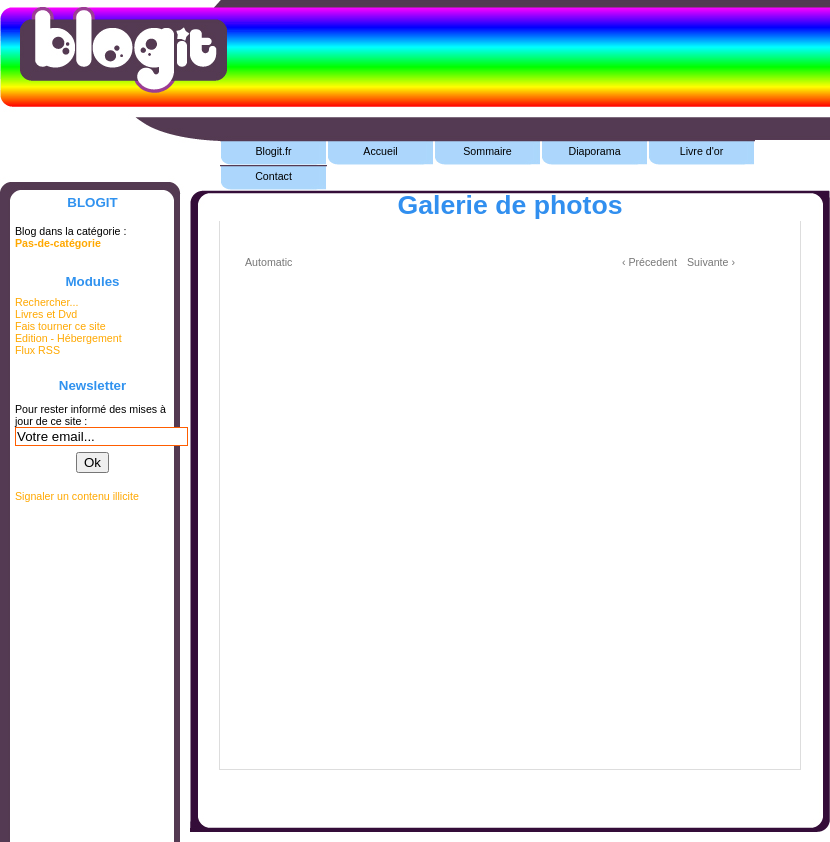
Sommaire (487, 151)
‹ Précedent (649, 262)
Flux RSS (37, 350)
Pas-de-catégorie (58, 243)
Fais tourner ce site (60, 326)
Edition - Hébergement (68, 338)
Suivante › (711, 262)
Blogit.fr (273, 151)
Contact (273, 176)
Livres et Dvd (46, 314)
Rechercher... (46, 302)
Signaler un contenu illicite (77, 496)
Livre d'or (702, 151)
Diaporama (594, 151)
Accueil (380, 151)
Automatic (268, 262)
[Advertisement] (510, 800)
